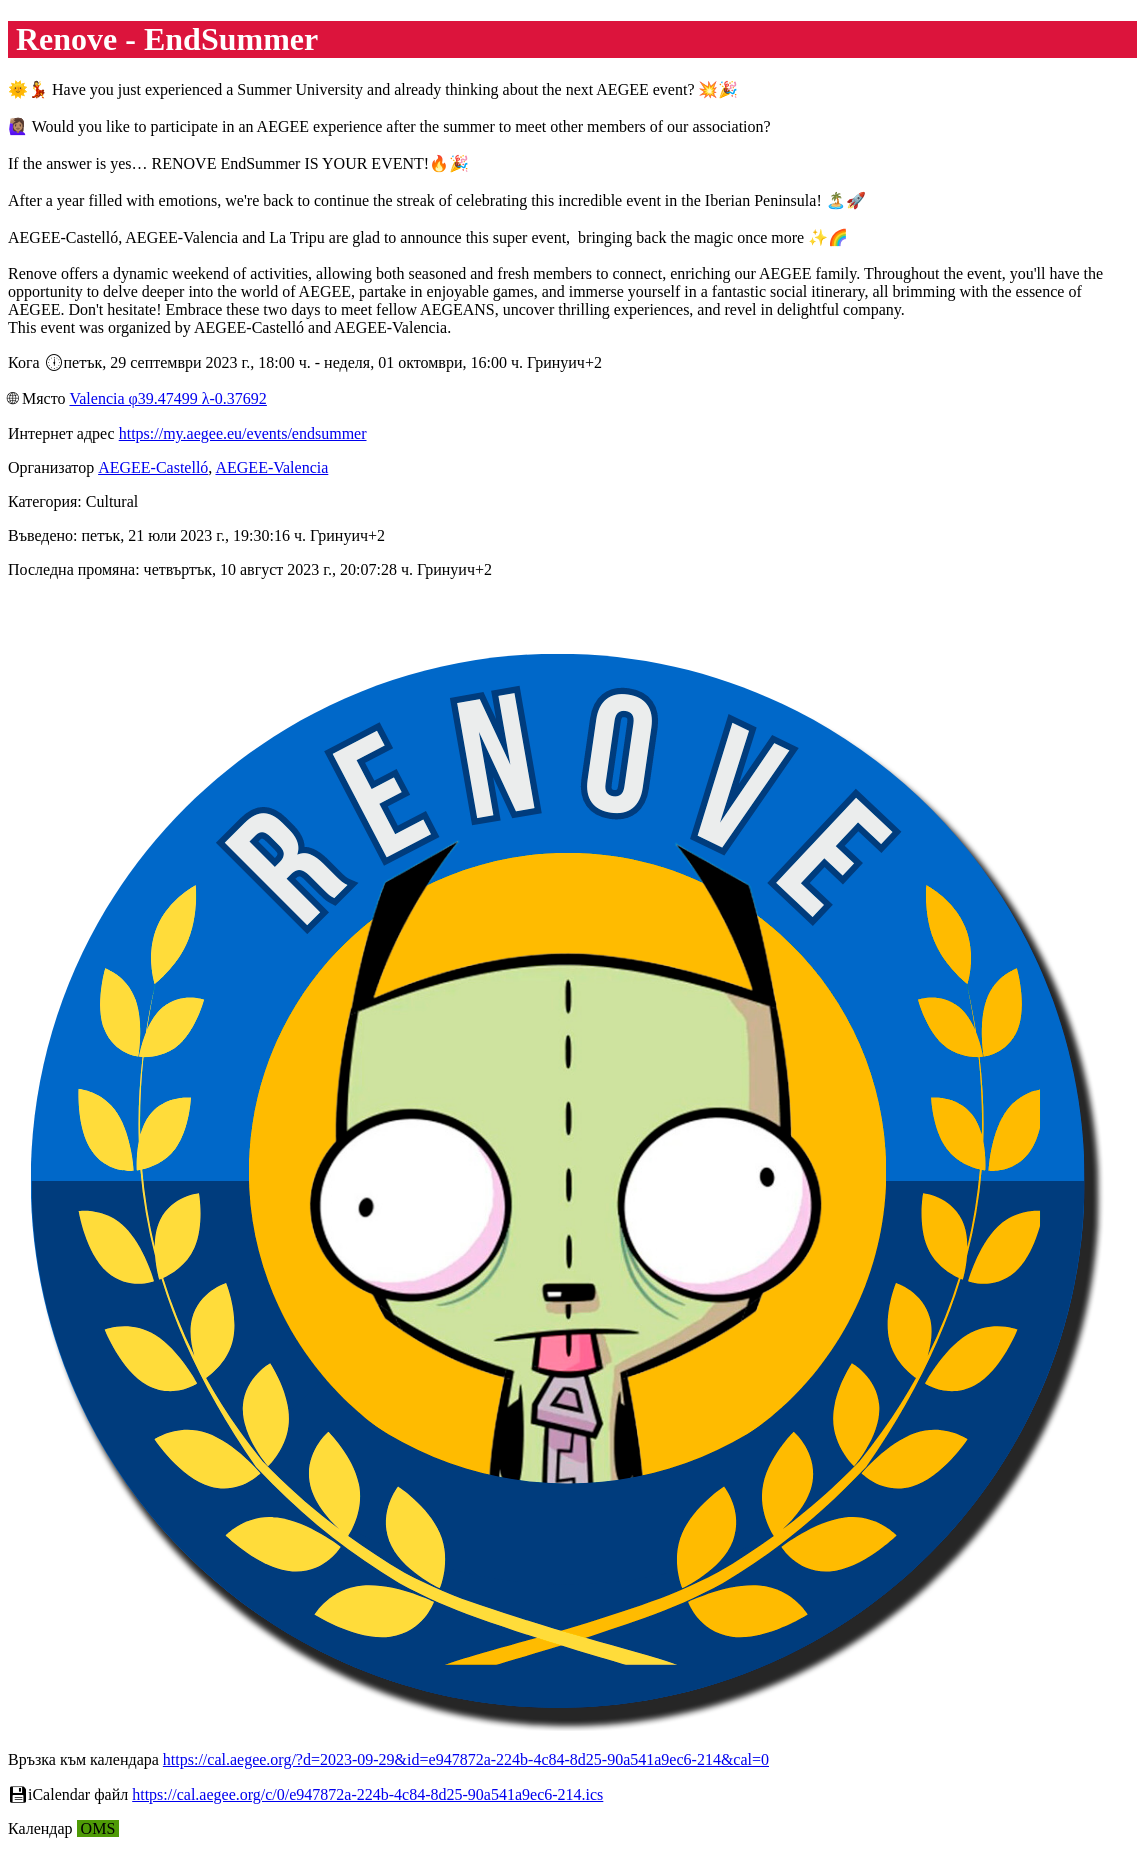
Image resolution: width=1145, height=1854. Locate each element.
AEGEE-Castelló (153, 467)
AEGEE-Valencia (271, 467)
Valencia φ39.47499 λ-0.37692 (167, 398)
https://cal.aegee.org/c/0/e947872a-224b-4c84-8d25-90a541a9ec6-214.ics (367, 1794)
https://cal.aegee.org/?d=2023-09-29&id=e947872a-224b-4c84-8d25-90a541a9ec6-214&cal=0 (466, 1759)
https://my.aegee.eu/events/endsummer (243, 433)
